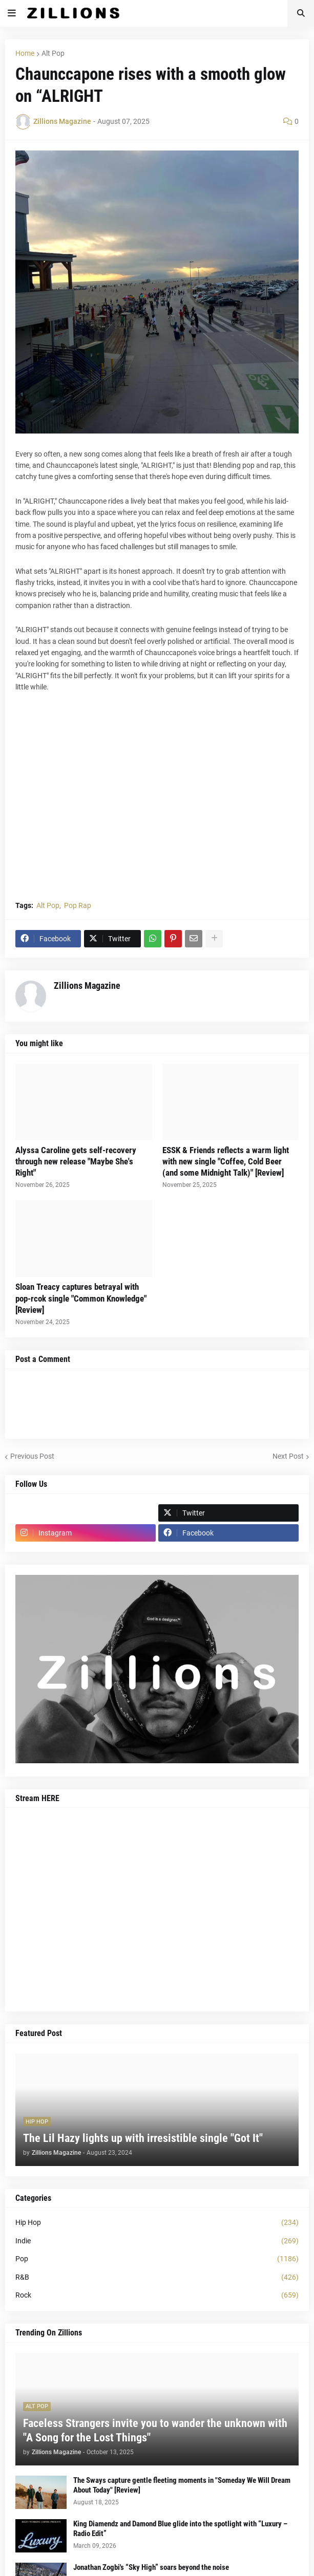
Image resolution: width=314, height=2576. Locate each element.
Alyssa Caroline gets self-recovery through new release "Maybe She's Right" (75, 1161)
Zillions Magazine (87, 985)
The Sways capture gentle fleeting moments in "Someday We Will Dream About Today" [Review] (181, 2485)
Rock (157, 2295)
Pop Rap (77, 905)
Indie (157, 2241)
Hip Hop (157, 2223)
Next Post (288, 1456)
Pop (157, 2259)
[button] (12, 13)
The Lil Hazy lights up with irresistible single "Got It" (143, 2138)
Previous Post (32, 1456)
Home (24, 53)
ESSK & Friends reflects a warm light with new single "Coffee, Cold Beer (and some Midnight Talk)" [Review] (225, 1161)
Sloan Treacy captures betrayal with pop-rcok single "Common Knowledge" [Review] (80, 1298)
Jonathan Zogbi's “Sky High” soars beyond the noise (151, 2567)
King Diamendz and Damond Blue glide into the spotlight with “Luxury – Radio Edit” (180, 2529)
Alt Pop (53, 53)
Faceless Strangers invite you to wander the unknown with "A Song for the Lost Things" (155, 2430)
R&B (157, 2277)
